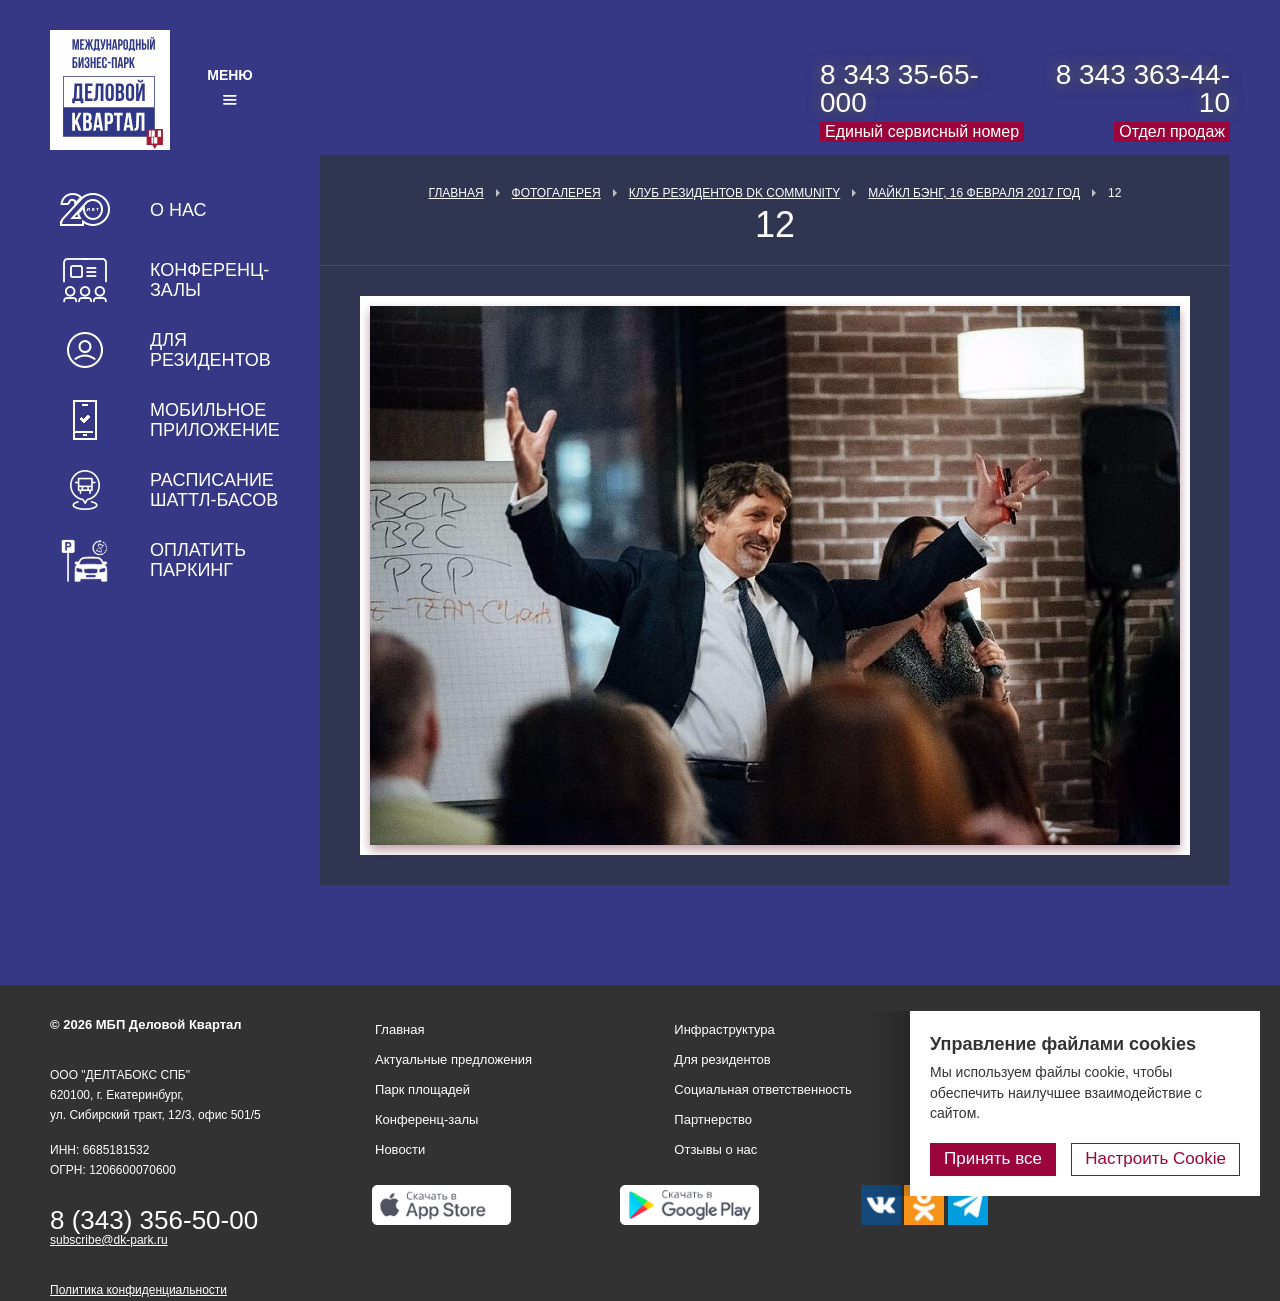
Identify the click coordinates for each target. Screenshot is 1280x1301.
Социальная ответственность (763, 1089)
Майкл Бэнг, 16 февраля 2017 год (974, 193)
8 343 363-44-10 (1143, 88)
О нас (178, 210)
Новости (400, 1149)
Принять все (993, 1158)
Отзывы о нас (715, 1149)
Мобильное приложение (215, 420)
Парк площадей (422, 1089)
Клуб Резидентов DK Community (735, 193)
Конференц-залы (209, 280)
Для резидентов (210, 350)
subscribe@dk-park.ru (109, 1240)
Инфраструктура (724, 1029)
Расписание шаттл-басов (214, 490)
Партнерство (713, 1119)
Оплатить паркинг (198, 560)
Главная (456, 193)
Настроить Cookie (1155, 1158)
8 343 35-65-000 (899, 88)
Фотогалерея (556, 193)
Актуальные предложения (453, 1059)
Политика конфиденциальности (138, 1290)
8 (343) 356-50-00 (154, 1220)
